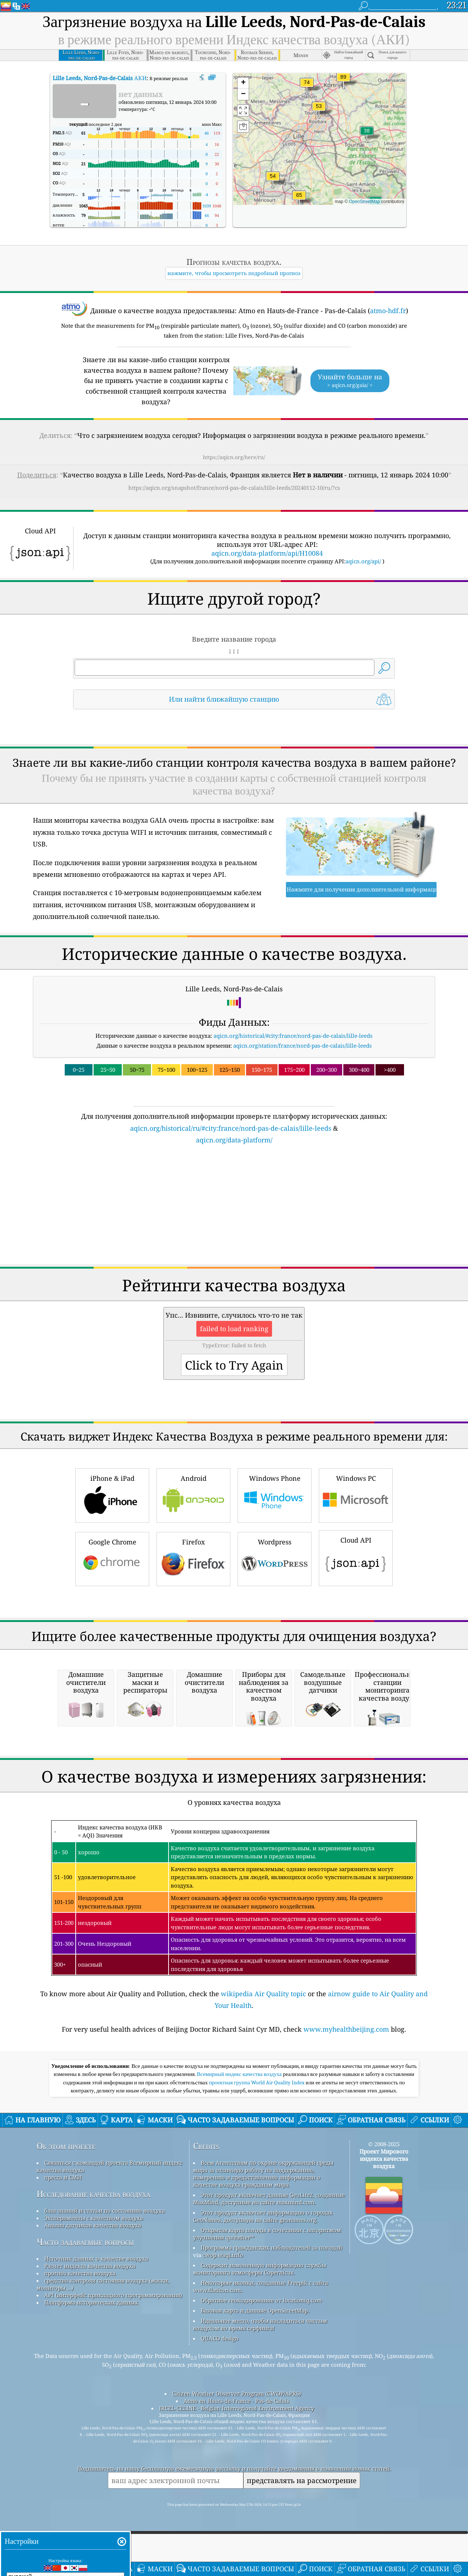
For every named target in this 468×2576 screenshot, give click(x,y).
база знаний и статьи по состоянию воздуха (104, 2415)
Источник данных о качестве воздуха (96, 2463)
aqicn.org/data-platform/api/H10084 (267, 553)
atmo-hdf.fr (388, 310)
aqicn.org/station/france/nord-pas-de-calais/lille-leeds (302, 1045)
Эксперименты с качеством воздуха (93, 2422)
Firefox (193, 1558)
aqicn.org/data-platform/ (234, 1139)
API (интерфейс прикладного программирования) (113, 2500)
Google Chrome (112, 1558)
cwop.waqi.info (223, 2459)
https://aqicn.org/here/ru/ (234, 457)
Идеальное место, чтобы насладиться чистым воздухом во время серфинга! (260, 2529)
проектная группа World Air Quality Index (257, 2287)
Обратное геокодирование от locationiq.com (261, 2505)
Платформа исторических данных (91, 2507)
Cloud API (356, 1557)
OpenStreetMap (364, 201)
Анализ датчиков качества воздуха (92, 2430)
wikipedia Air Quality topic (263, 2198)
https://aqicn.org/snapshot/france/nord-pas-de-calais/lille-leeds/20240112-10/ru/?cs (234, 487)
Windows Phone (274, 1494)
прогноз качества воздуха (80, 2478)
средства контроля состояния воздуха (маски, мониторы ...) (103, 2489)
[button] (343, 81)
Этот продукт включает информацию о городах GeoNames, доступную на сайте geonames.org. (263, 2421)
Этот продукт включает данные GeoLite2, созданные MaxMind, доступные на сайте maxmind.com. (269, 2403)
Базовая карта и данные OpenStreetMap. (255, 2515)
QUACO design (220, 2543)
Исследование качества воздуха (93, 2398)
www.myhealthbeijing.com (346, 2234)
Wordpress (274, 1558)
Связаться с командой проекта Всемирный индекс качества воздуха (109, 2371)
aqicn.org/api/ (363, 561)
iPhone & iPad (112, 1494)
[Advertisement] (234, 1209)
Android (193, 1494)
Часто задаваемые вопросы (85, 2446)
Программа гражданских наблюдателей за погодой (271, 2452)
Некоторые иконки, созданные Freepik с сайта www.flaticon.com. (260, 2491)
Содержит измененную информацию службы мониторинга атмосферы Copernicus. (259, 2473)
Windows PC (356, 1494)
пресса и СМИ (63, 2382)
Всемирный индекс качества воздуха (240, 2279)
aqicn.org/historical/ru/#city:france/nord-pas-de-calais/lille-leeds (230, 1128)
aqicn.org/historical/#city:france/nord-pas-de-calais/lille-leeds (293, 1035)
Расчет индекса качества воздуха (89, 2470)
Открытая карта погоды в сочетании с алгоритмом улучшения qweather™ (267, 2438)
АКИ (100, 78)
